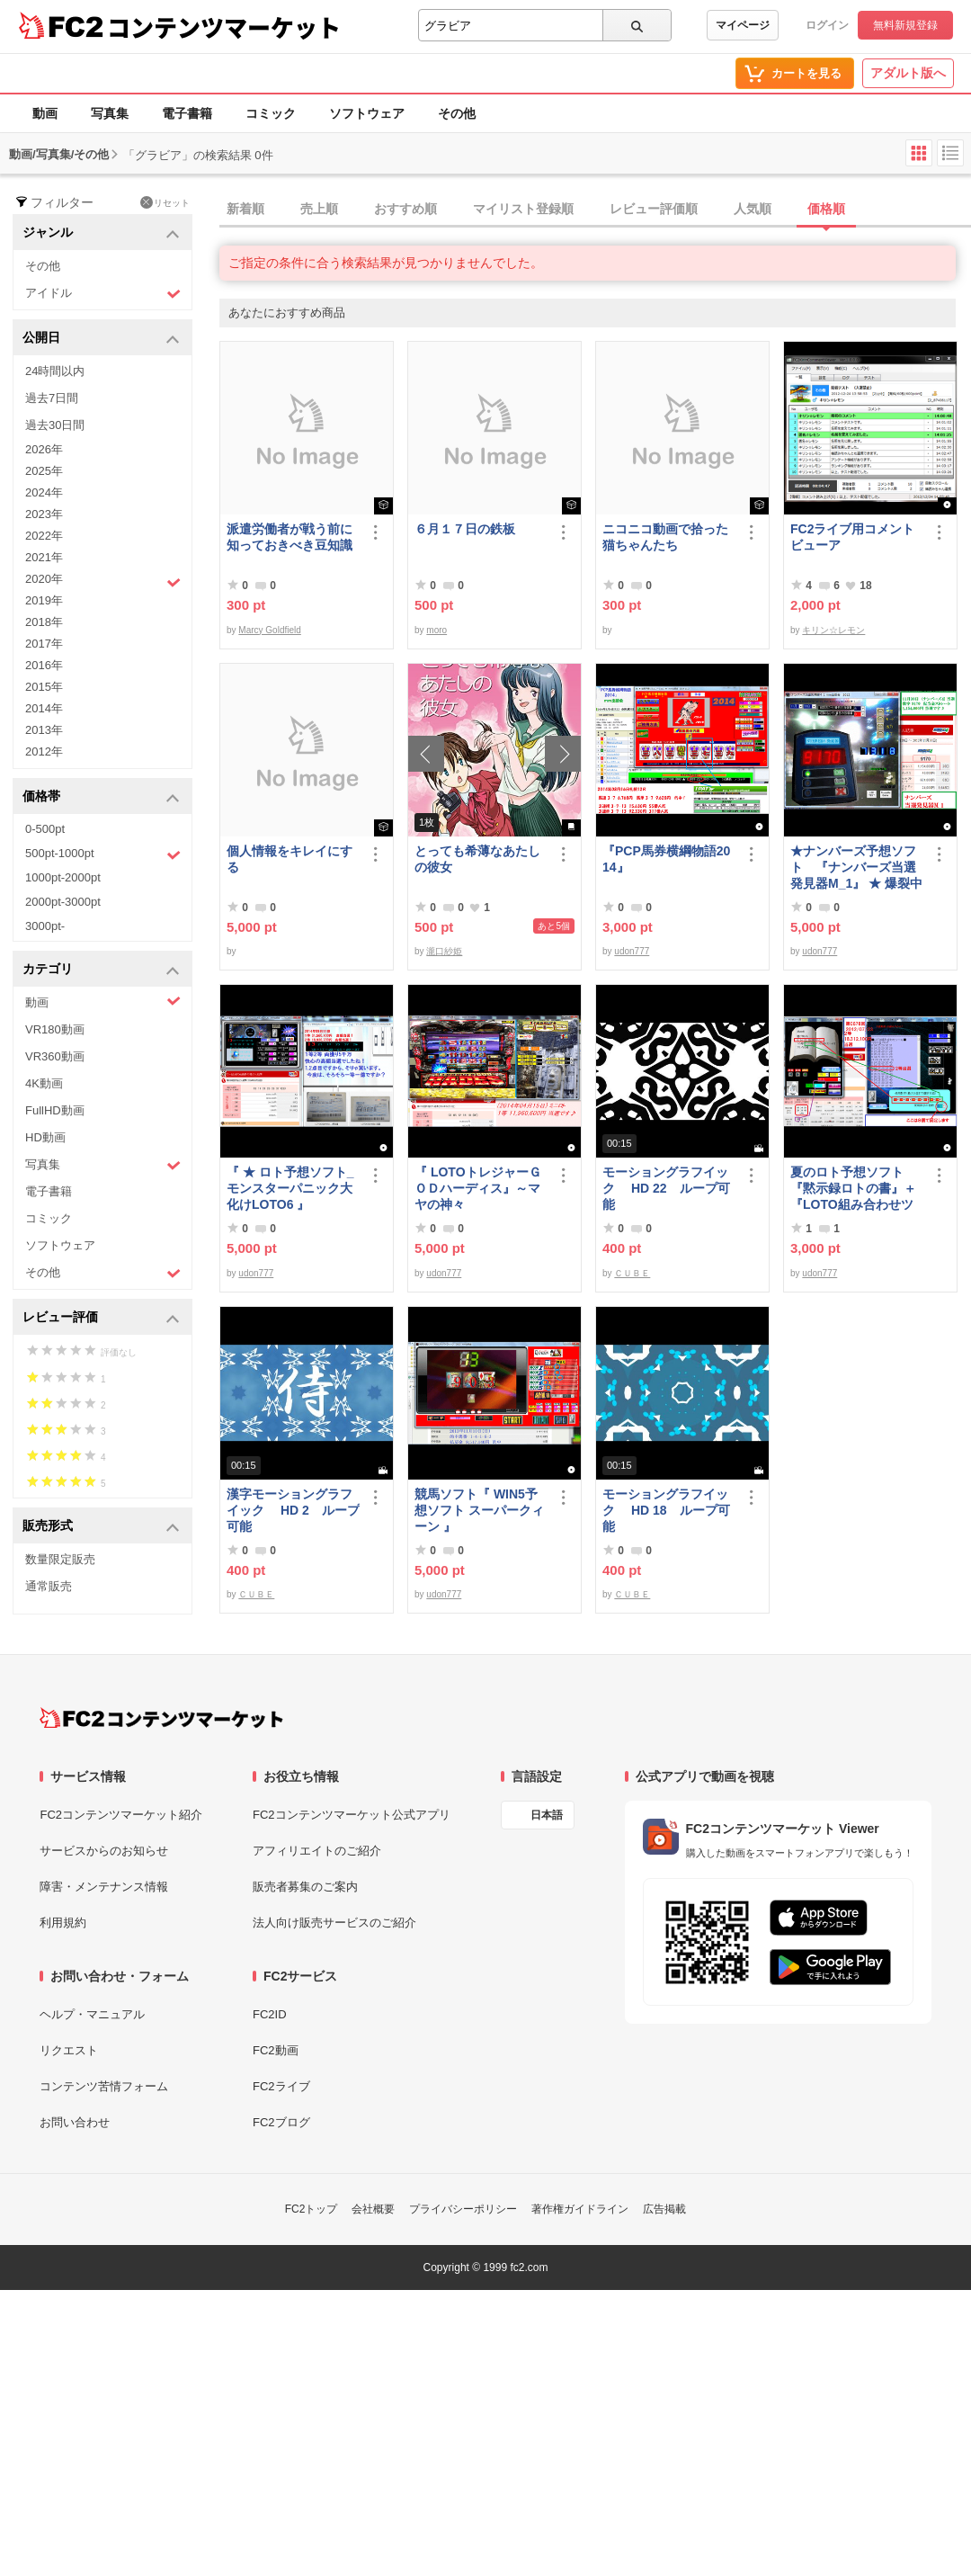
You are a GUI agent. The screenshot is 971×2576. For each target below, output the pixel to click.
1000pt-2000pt (63, 877)
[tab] (595, 210)
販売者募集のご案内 (305, 1886)
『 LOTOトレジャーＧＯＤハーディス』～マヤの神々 (477, 1188)
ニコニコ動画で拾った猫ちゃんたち (665, 537)
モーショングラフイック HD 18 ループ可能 (666, 1510)
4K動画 (44, 1083)
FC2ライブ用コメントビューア (852, 537)
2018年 (44, 622)
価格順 (826, 208)
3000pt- (45, 926)
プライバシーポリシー (463, 2209)
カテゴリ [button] (101, 970)
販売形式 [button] (101, 1526)
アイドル (103, 293)
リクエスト (69, 2050)
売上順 (319, 208)
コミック (270, 113)
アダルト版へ (908, 73)
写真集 (110, 113)
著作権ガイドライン (579, 2209)
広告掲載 (664, 2209)
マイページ (743, 25)
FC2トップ (311, 2209)
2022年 (44, 535)
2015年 (44, 686)
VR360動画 (55, 1056)
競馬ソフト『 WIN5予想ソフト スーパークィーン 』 (479, 1510)
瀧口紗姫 (444, 951)
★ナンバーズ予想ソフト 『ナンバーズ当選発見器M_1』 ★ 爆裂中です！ (856, 867)
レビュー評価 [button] (101, 1318)
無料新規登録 (905, 25)
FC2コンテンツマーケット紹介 (121, 1814)
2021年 (44, 557)
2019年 (44, 600)
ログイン (827, 25)
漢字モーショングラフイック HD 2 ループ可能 (293, 1510)
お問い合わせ (75, 2122)
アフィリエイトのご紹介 (317, 1850)
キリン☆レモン (833, 630)
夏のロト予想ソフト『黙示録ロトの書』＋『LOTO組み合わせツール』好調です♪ (853, 1188)
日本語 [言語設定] (546, 1815)
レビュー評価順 (654, 208)
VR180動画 (55, 1029)
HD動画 (45, 1137)
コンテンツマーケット (224, 27)
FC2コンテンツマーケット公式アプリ (351, 1814)
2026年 (44, 449)
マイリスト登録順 (523, 208)
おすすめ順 (405, 208)
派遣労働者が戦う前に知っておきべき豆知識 (289, 537)
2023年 (44, 514)
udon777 (631, 951)
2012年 (44, 751)
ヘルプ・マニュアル (92, 2014)
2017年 (44, 643)
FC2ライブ (281, 2086)
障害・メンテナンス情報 (104, 1886)
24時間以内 (55, 371)
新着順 (245, 208)
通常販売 (48, 1586)
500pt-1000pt (103, 854)
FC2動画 (275, 2050)
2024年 (44, 492)
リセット (165, 202)
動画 (45, 113)
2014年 (44, 708)
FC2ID (270, 2014)
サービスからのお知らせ (104, 1850)
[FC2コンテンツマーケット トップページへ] (161, 1718)
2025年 (44, 471)
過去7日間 (51, 398)
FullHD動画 (55, 1110)
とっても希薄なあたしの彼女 (477, 859)
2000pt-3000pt (63, 901)
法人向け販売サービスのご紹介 (334, 1922)
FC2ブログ (281, 2122)
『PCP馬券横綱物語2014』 (666, 859)
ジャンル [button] (101, 233)
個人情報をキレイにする (289, 859)
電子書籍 (187, 113)
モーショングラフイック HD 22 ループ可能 (666, 1188)
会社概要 (373, 2209)
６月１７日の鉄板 (464, 529)
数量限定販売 (60, 1559)
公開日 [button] (101, 338)
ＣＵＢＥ (632, 1273)
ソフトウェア (367, 113)
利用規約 (63, 1922)
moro (436, 630)
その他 (457, 113)
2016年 (44, 665)
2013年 (44, 730)
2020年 (103, 581)
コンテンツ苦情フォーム (104, 2086)
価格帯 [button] (101, 797)
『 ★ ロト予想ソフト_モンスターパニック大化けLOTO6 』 (290, 1188)
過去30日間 (55, 425)
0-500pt (45, 829)
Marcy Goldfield (269, 630)
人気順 (752, 208)
